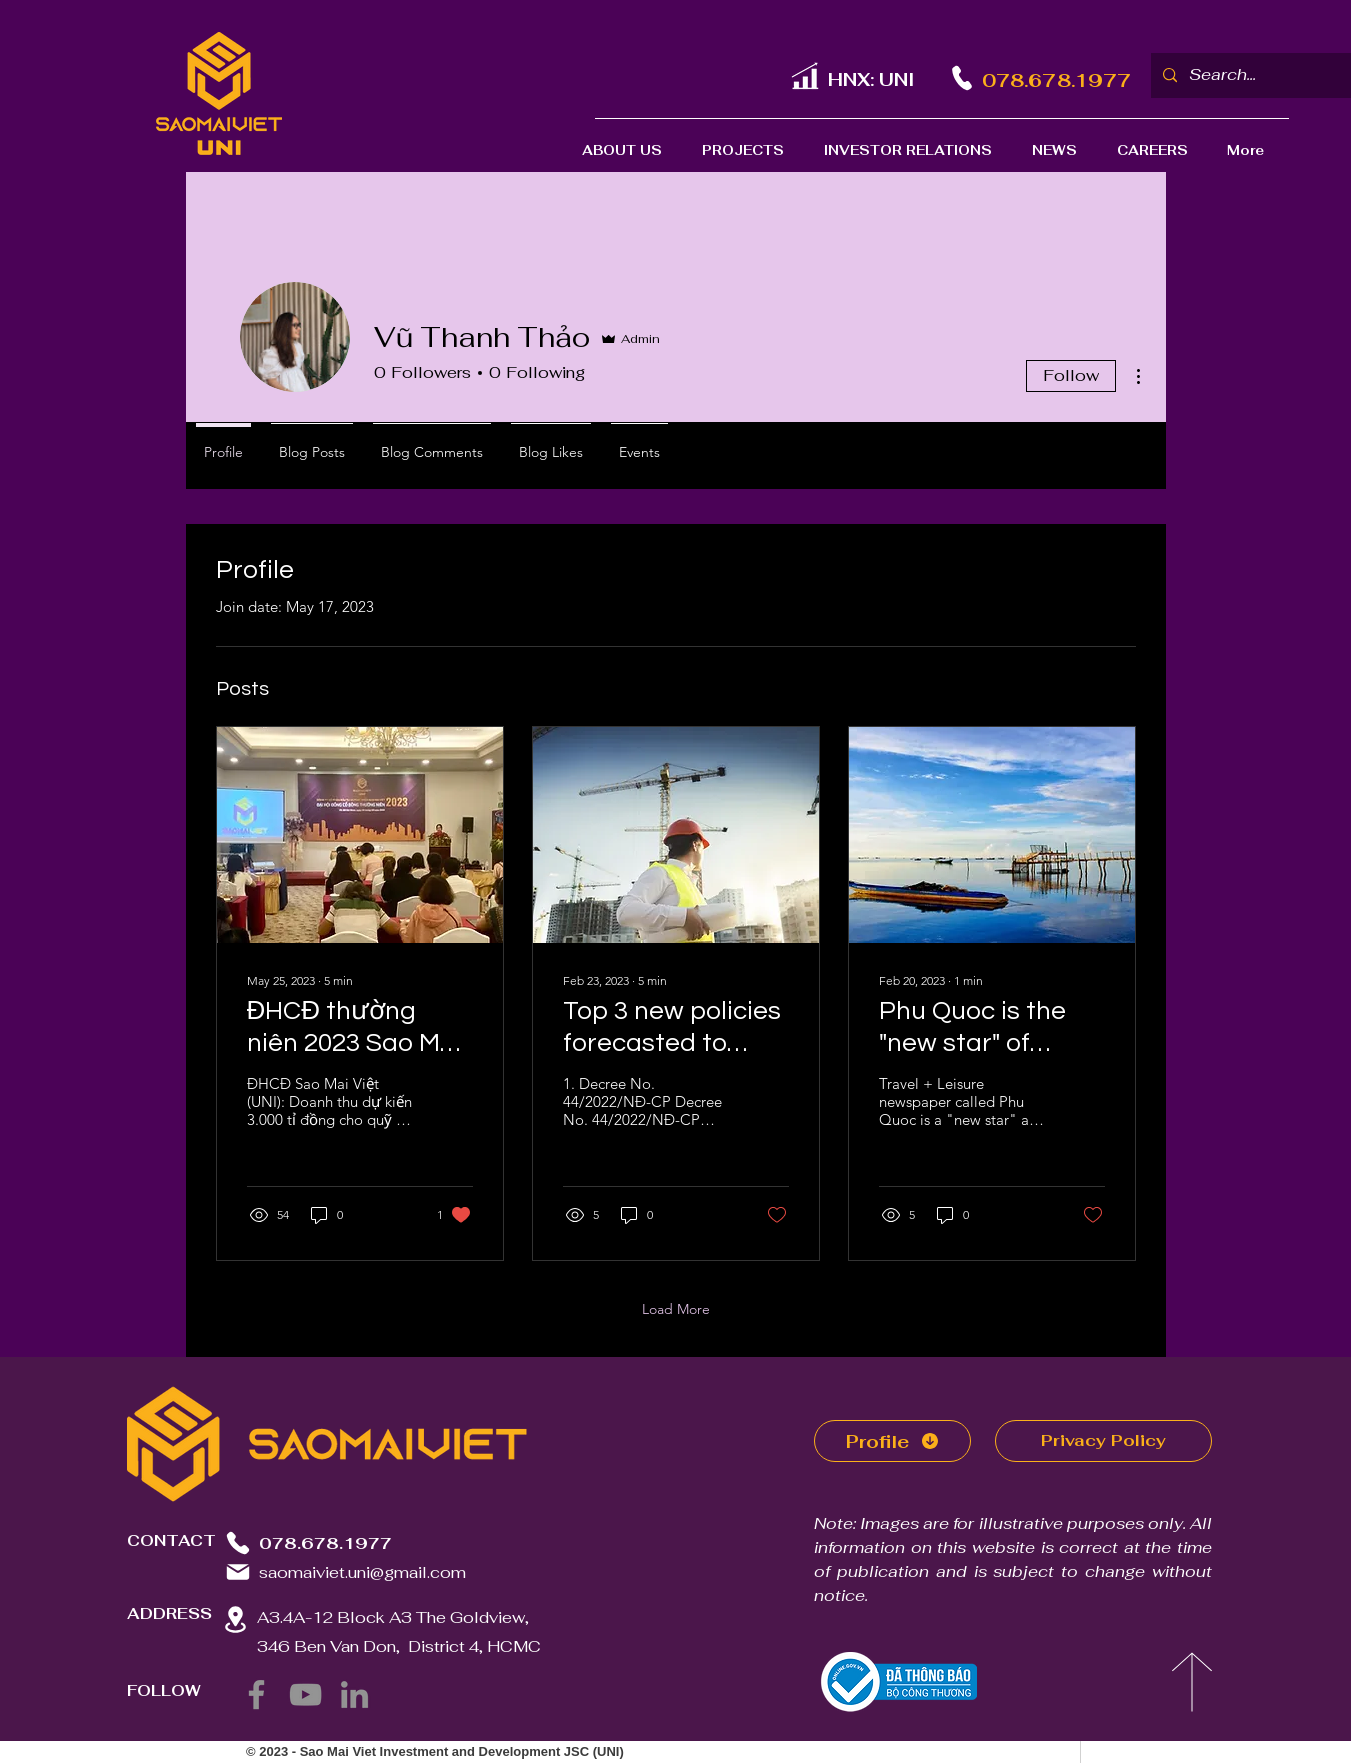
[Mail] (238, 1572)
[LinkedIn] (354, 1694)
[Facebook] (256, 1694)
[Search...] (1257, 75)
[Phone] (962, 78)
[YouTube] (305, 1694)
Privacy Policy (1103, 1440)
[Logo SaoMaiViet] (219, 93)
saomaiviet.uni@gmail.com (362, 1572)
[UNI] (804, 75)
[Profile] (892, 1441)
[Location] (236, 1619)
